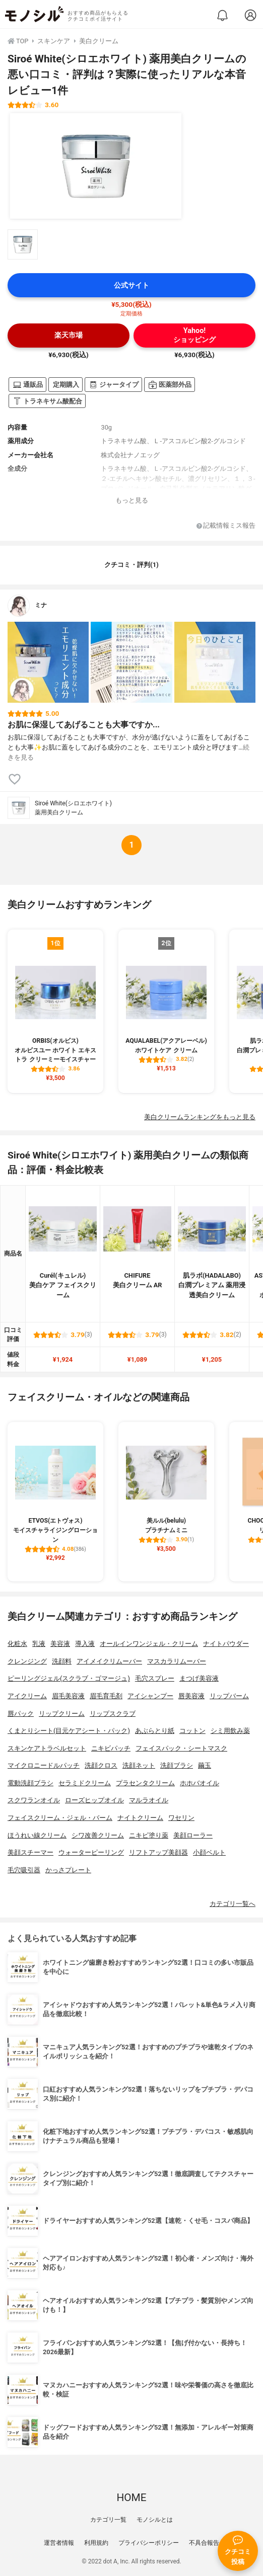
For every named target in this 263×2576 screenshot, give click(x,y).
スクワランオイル (34, 1800)
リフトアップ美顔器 (158, 1852)
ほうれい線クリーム (37, 1835)
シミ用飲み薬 (230, 1730)
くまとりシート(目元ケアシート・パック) (69, 1730)
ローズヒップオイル (94, 1800)
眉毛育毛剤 (106, 1696)
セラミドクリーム (84, 1783)
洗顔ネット (138, 1765)
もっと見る (131, 500)
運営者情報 (59, 2542)
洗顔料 (62, 1661)
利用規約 (96, 2542)
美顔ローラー (193, 1835)
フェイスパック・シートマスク (181, 1748)
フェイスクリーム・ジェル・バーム (60, 1817)
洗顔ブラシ (176, 1765)
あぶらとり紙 (154, 1730)
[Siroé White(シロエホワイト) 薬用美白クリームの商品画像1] (95, 166)
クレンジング (27, 1661)
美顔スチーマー (30, 1852)
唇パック (21, 1713)
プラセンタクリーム (145, 1783)
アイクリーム (27, 1696)
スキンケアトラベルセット (47, 1748)
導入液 (85, 1643)
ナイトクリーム (140, 1817)
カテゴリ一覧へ (232, 1903)
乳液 (38, 1643)
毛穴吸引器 (24, 1870)
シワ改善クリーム (98, 1835)
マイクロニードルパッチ (44, 1765)
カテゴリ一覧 (108, 2519)
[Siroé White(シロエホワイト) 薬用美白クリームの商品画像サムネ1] (23, 244)
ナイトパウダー (226, 1643)
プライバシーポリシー (148, 2542)
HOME (131, 2497)
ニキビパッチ (110, 1748)
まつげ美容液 (199, 1678)
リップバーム (229, 1696)
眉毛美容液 (68, 1696)
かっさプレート (68, 1870)
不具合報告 (204, 2542)
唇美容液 (191, 1696)
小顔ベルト (209, 1852)
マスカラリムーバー (176, 1661)
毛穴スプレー (154, 1678)
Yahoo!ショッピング (194, 335)
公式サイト (131, 285)
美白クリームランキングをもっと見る (199, 1117)
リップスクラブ (113, 1713)
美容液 (60, 1643)
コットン (192, 1730)
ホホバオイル (199, 1783)
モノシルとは (155, 2519)
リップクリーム (62, 1713)
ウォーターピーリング (91, 1852)
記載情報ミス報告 (225, 526)
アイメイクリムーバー (109, 1661)
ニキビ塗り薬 (148, 1835)
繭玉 (204, 1765)
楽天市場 (68, 335)
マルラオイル (148, 1800)
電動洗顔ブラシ (30, 1783)
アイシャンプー (150, 1696)
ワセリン (181, 1817)
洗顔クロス (101, 1765)
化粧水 (17, 1643)
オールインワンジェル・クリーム (149, 1643)
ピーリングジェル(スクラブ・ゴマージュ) (69, 1678)
